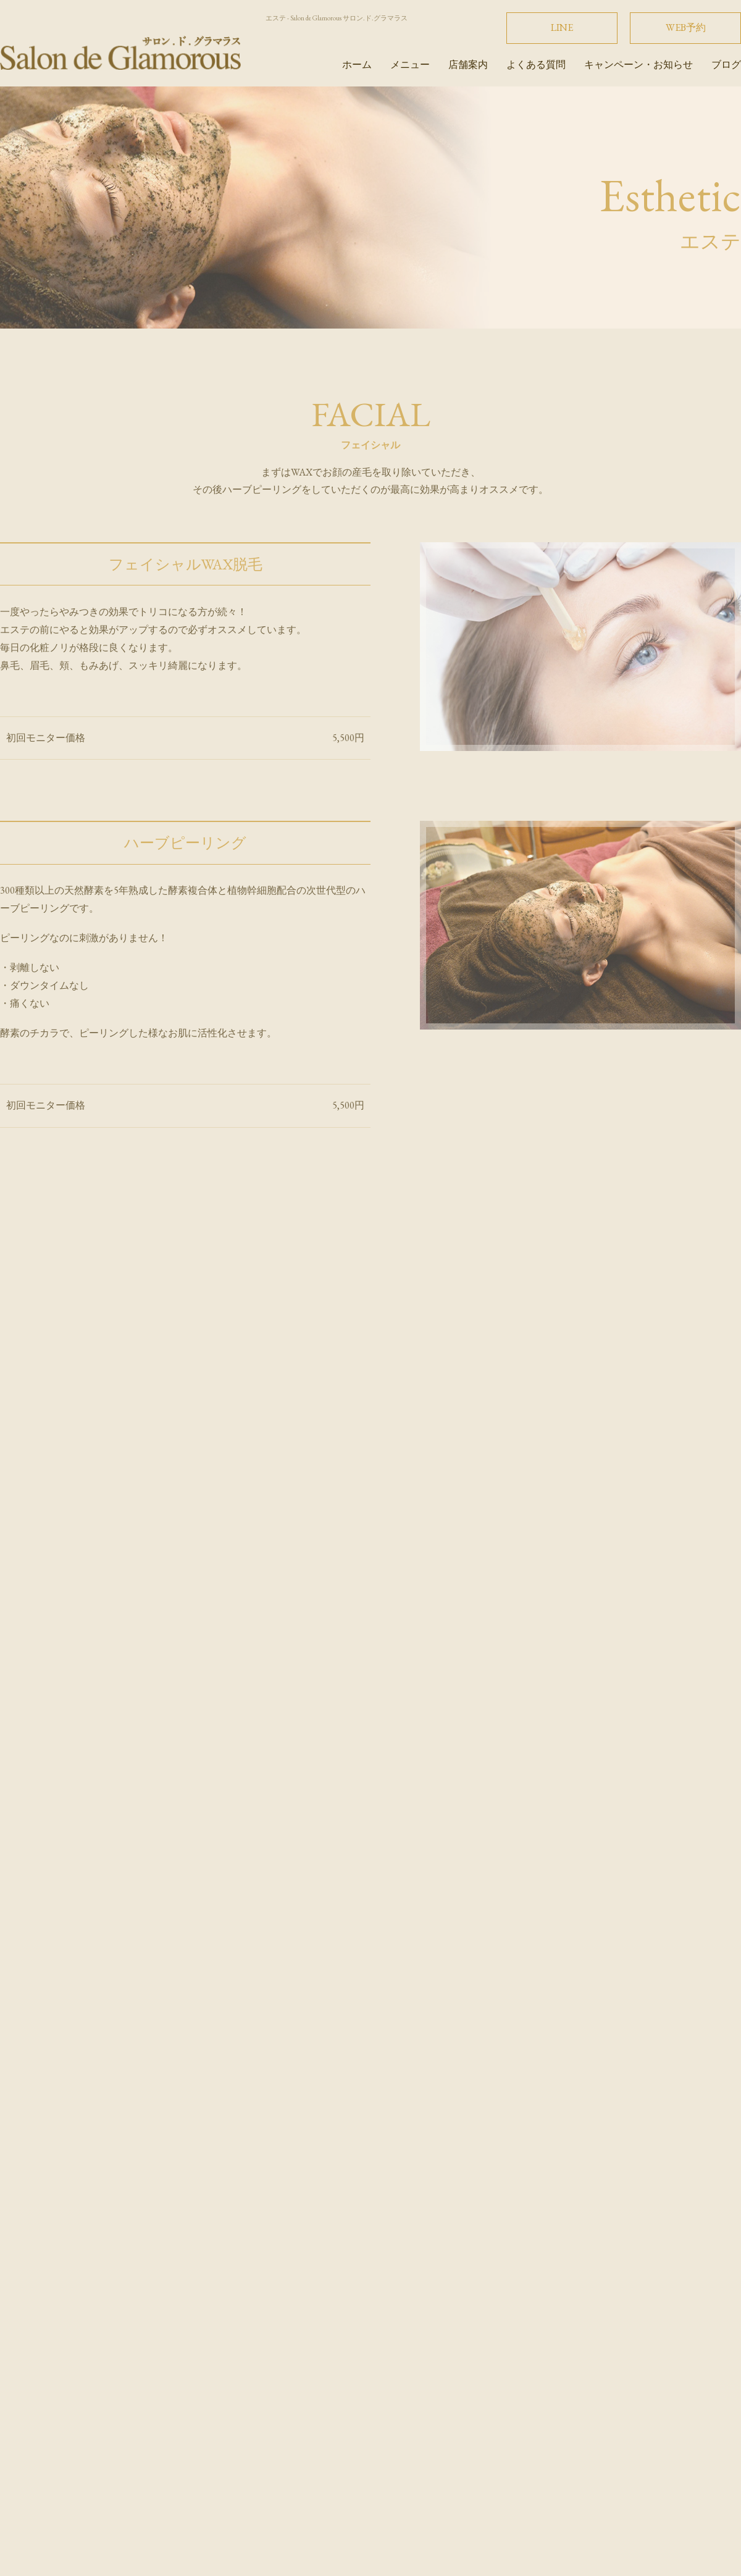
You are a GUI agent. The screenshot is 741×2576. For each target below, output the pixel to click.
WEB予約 (686, 27)
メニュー (410, 64)
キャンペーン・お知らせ (638, 64)
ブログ (726, 64)
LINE (562, 27)
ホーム (357, 64)
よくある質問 (536, 64)
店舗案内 (468, 64)
